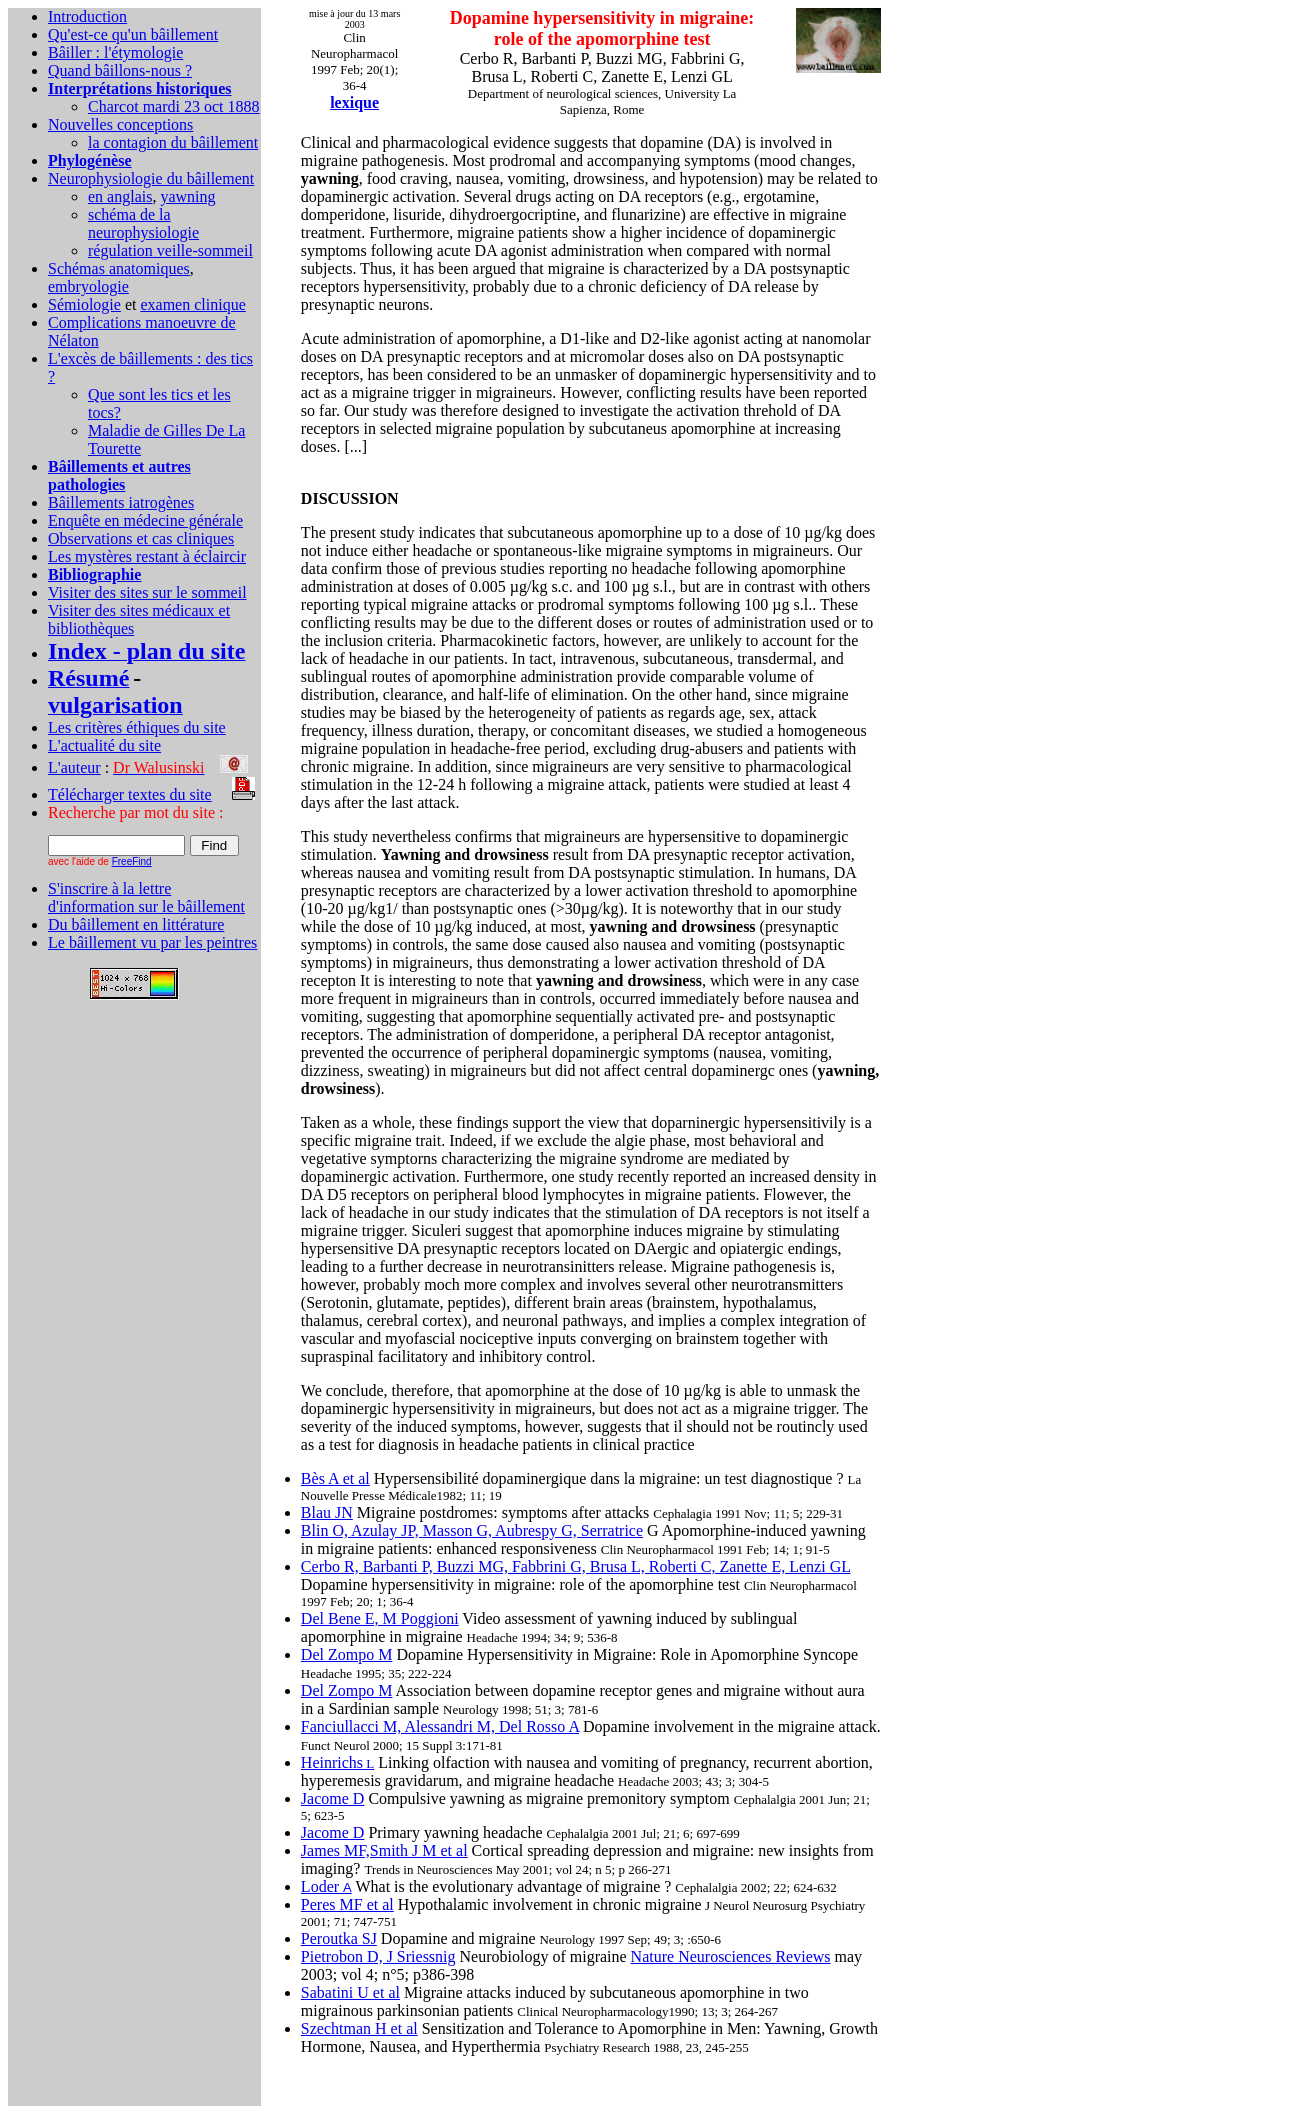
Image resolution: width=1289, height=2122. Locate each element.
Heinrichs (337, 1762)
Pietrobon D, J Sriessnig (378, 1956)
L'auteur (74, 767)
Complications (96, 322)
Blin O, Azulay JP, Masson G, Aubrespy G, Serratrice (472, 1530)
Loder (326, 1886)
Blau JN (327, 1512)
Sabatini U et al (350, 1992)
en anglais (120, 196)
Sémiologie (84, 304)
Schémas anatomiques (119, 268)
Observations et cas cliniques (141, 538)
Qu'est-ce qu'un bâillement (133, 34)
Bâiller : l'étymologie (115, 52)
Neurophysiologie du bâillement (151, 178)
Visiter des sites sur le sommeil (147, 592)
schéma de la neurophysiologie (143, 223)
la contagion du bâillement (173, 142)
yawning (187, 196)
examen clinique (192, 304)
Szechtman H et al (359, 2028)
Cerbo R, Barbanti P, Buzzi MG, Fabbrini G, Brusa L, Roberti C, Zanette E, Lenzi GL (576, 1566)
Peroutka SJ (339, 1938)
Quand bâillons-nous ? (120, 70)
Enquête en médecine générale (145, 520)
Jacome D (333, 1798)
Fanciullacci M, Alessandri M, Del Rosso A (440, 1726)
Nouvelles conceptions (120, 124)
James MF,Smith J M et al (384, 1850)
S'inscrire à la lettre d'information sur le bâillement (146, 897)
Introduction (87, 16)
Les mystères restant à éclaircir (147, 556)
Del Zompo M (347, 1654)
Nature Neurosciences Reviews (731, 1956)
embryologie (88, 286)
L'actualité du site (104, 745)
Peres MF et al (347, 1904)
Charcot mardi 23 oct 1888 (174, 106)
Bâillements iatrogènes (121, 502)
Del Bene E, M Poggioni (380, 1618)
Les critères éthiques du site (137, 727)
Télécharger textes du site (130, 794)
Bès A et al (335, 1478)
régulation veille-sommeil (170, 250)
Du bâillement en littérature (136, 924)
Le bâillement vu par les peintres (152, 942)
